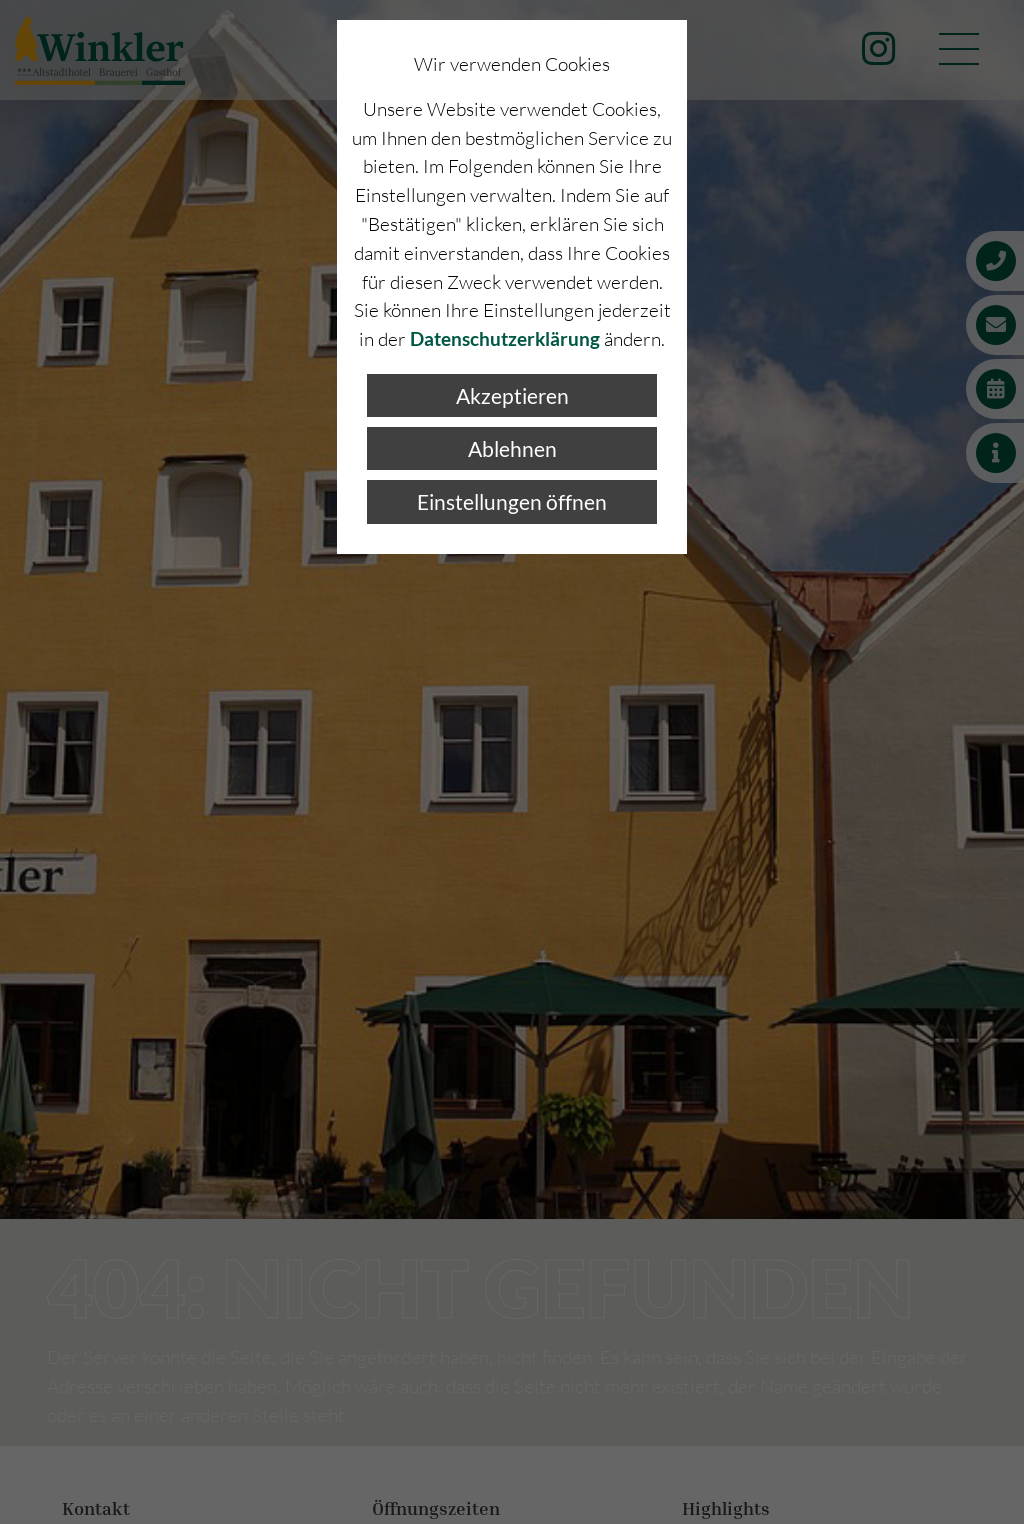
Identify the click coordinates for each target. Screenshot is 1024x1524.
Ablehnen (512, 448)
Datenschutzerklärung (505, 338)
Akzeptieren (512, 395)
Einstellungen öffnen (512, 501)
